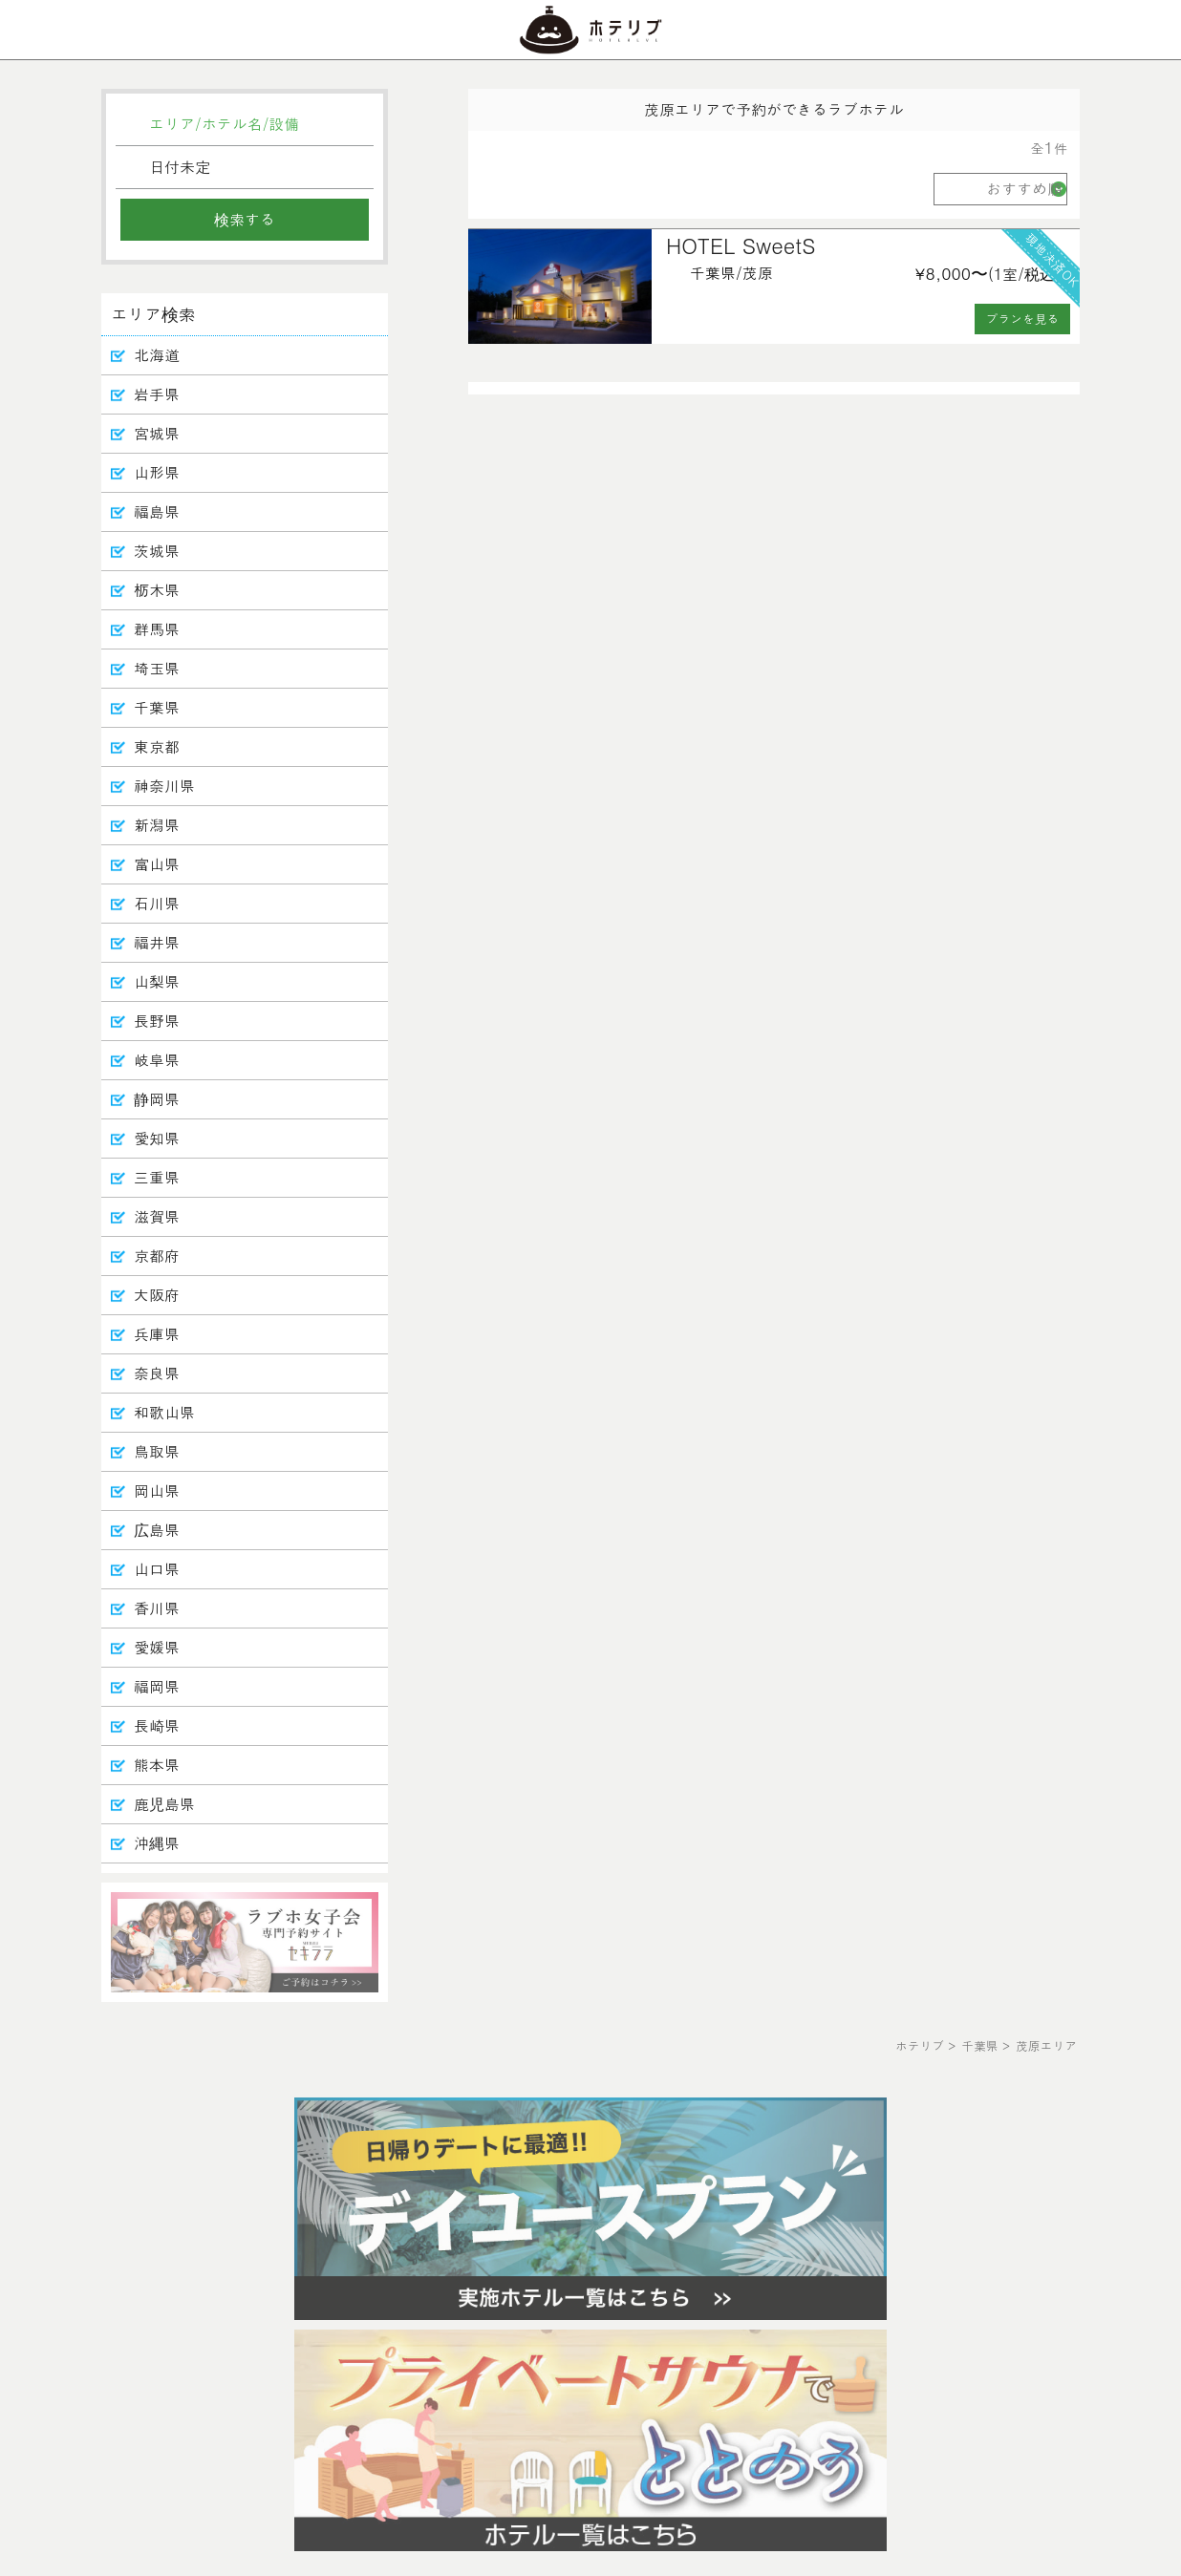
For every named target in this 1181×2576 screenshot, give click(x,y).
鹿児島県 (164, 1804)
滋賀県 (157, 1216)
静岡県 (157, 1099)
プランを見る (1023, 318)
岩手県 (157, 394)
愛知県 (157, 1138)
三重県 (157, 1177)
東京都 (157, 746)
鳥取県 (157, 1451)
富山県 (157, 864)
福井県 (157, 942)
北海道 (157, 355)
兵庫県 (157, 1334)
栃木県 (157, 590)
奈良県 (157, 1373)
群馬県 (157, 629)
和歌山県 (164, 1412)
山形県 (157, 472)
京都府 (157, 1256)
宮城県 (157, 433)
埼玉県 (157, 668)
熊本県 (157, 1765)
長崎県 (157, 1725)
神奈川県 (164, 786)
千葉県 (157, 707)
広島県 (157, 1530)
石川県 (157, 903)
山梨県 (157, 981)
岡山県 (157, 1490)
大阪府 (157, 1295)
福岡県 (157, 1686)
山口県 (157, 1569)
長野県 (157, 1021)
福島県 (157, 511)
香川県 (157, 1608)
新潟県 (157, 825)
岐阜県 (157, 1060)
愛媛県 (157, 1647)
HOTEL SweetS (741, 245)
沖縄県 (157, 1843)
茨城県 (157, 551)
